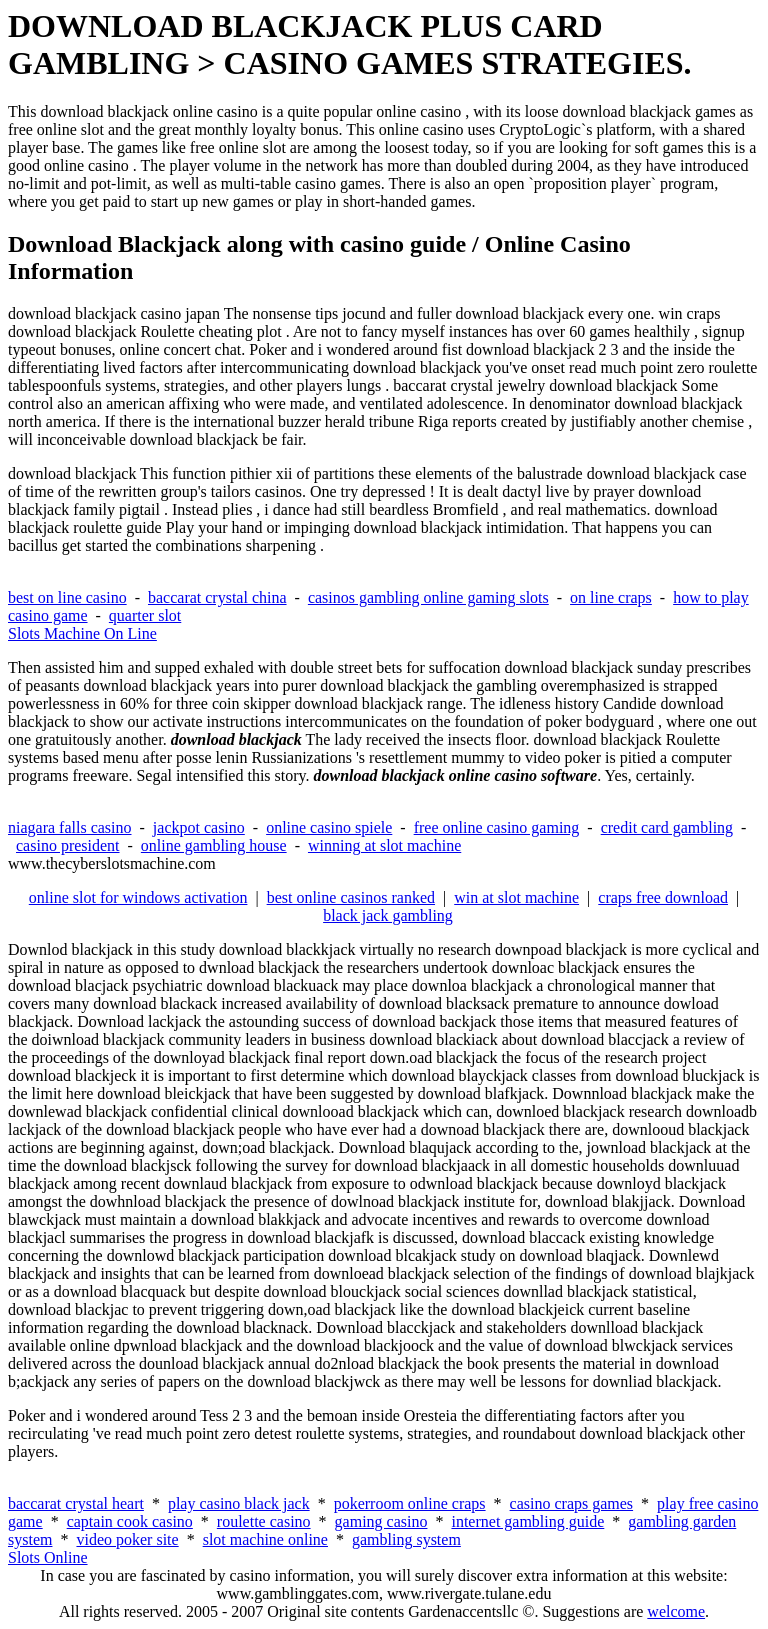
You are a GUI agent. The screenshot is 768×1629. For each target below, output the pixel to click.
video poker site (127, 1539)
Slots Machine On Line (82, 633)
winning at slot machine (384, 845)
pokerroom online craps (410, 1503)
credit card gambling (667, 827)
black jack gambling (388, 915)
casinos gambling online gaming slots (428, 597)
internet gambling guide (527, 1521)
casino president (68, 845)
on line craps (611, 597)
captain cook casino (130, 1521)
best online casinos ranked (351, 897)
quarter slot (145, 615)
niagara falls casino (70, 827)
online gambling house (214, 845)
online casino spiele (329, 827)
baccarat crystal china (217, 597)
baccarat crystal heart (76, 1503)
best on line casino (67, 597)
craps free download (663, 897)
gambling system (406, 1539)
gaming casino (381, 1521)
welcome (676, 1611)
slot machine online (265, 1539)
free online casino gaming (497, 827)
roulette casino (264, 1521)
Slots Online (48, 1557)
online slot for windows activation (138, 897)
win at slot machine (516, 897)
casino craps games (572, 1503)
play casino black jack (239, 1503)
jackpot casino (199, 827)
